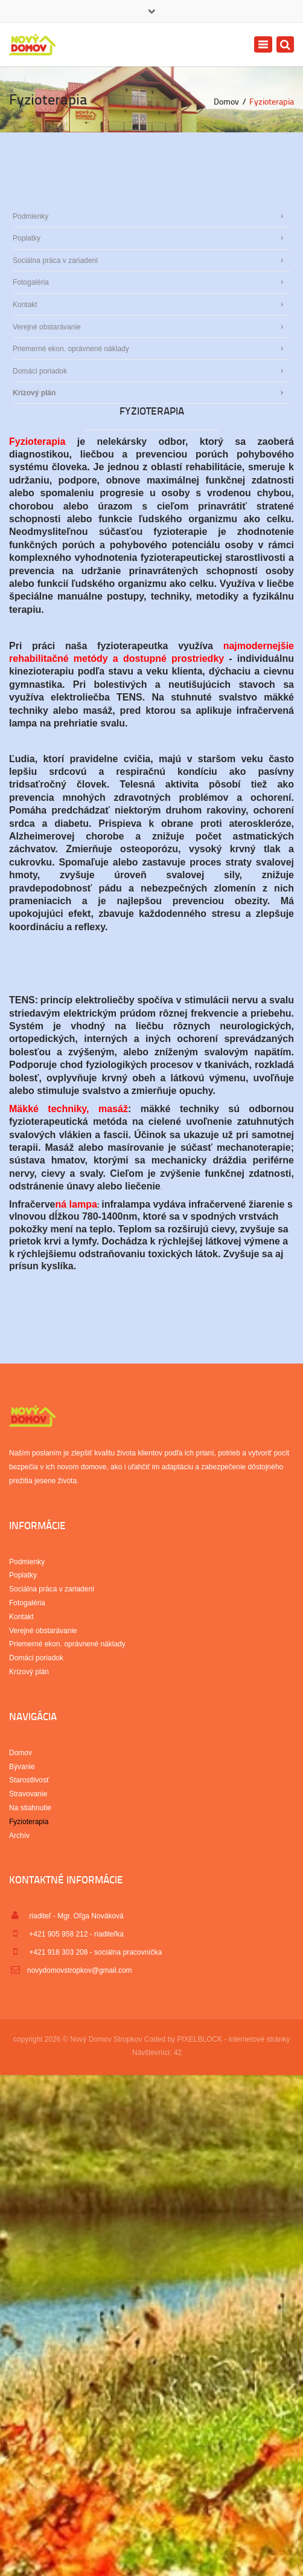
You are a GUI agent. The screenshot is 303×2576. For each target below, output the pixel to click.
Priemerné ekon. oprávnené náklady (71, 349)
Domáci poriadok (40, 371)
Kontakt (25, 304)
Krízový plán (34, 393)
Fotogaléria (31, 282)
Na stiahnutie (30, 1808)
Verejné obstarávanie (47, 327)
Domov (226, 101)
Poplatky (26, 238)
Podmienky (30, 216)
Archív (19, 1835)
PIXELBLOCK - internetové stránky (233, 2039)
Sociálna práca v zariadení (55, 260)
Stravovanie (28, 1794)
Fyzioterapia (28, 1821)
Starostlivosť (29, 1780)
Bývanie (22, 1766)
